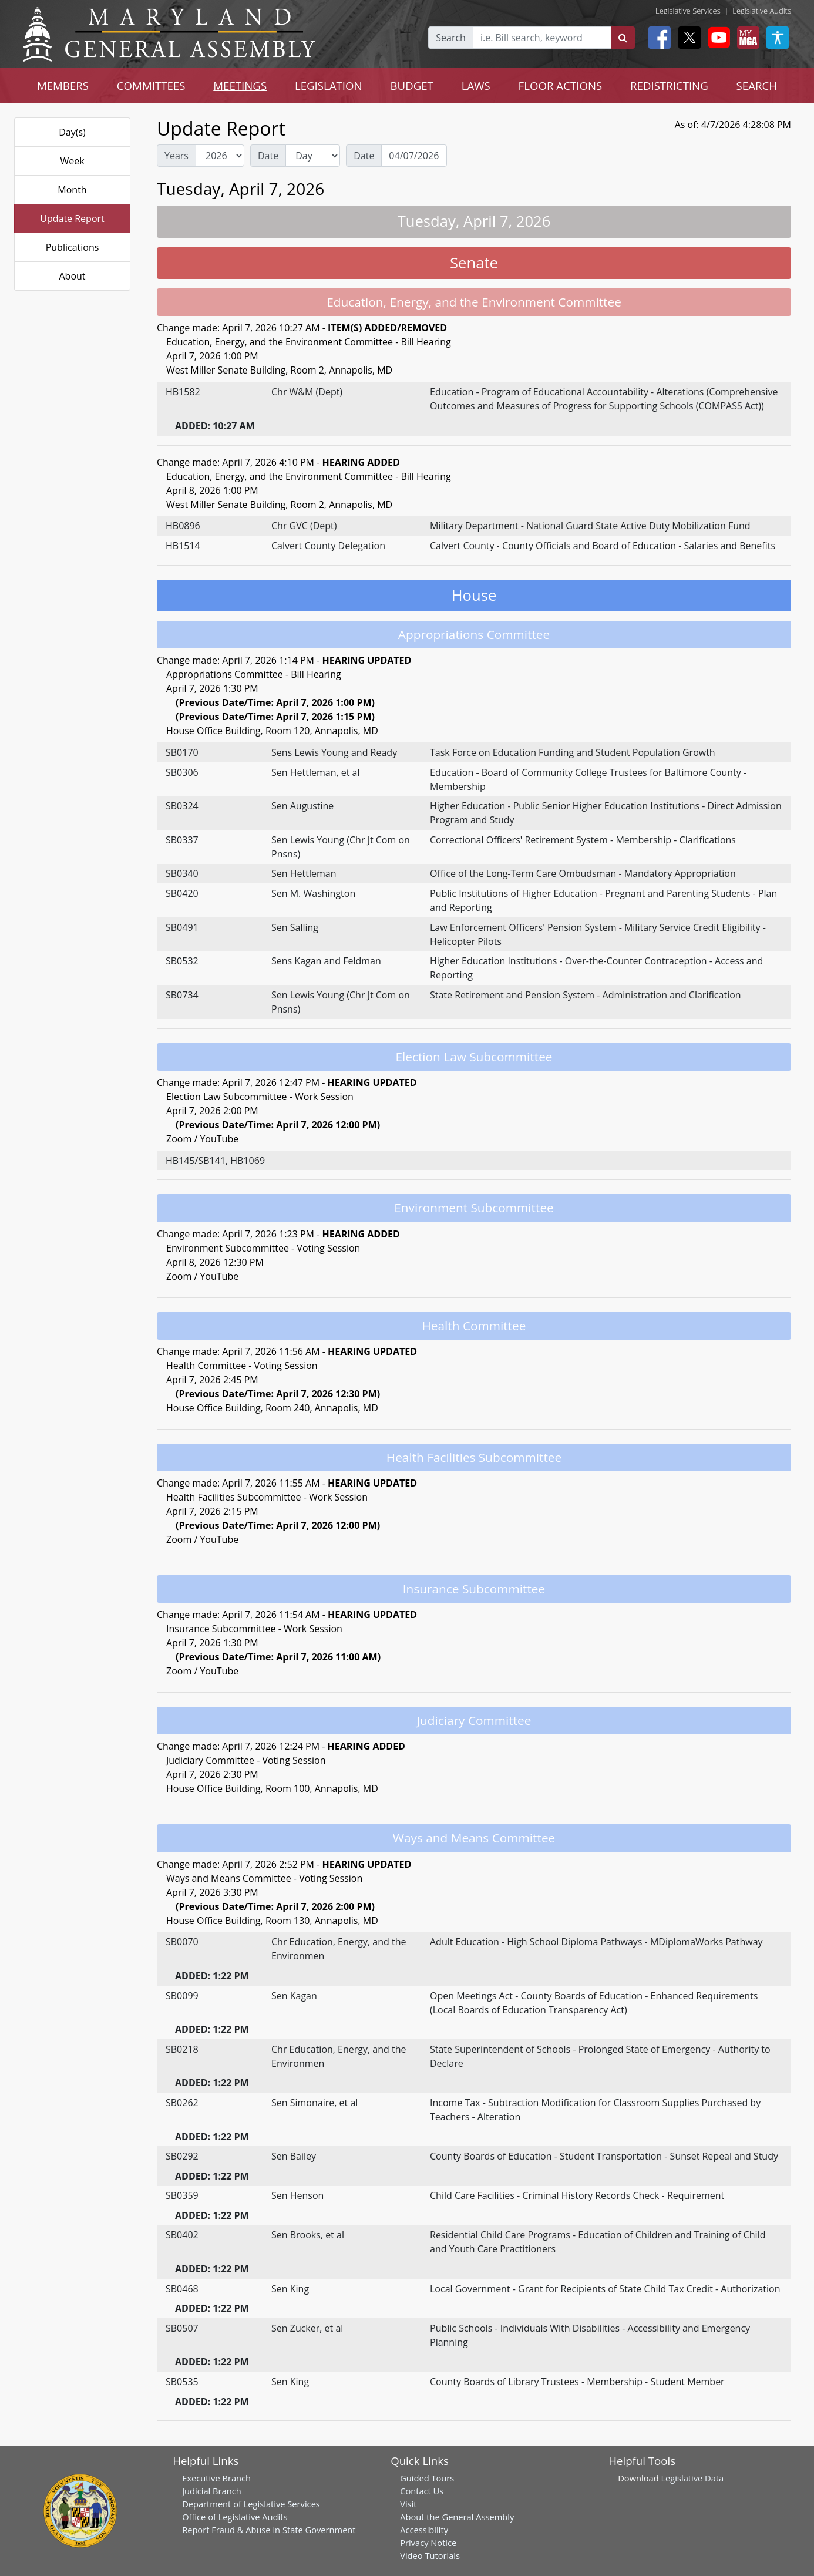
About (72, 276)
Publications (72, 247)
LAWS (476, 85)
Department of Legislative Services (251, 2504)
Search (451, 37)
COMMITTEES (151, 85)
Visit (408, 2504)
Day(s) (72, 132)
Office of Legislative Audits (234, 2517)
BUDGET (412, 85)
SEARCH (756, 85)
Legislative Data (692, 2478)
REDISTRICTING (669, 85)
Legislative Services (688, 10)
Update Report (72, 218)
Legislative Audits (761, 10)
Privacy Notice (428, 2542)
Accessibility (424, 2529)
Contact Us (421, 2491)
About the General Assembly (457, 2517)
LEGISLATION (328, 85)
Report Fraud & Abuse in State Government (268, 2529)
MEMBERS (63, 85)
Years (176, 155)
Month (72, 189)
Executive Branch (216, 2478)
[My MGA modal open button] (745, 37)
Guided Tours (427, 2478)
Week (72, 160)
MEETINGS (240, 85)
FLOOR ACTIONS (561, 85)
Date (268, 155)
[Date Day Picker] (414, 155)
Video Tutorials (430, 2555)
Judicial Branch (211, 2491)
